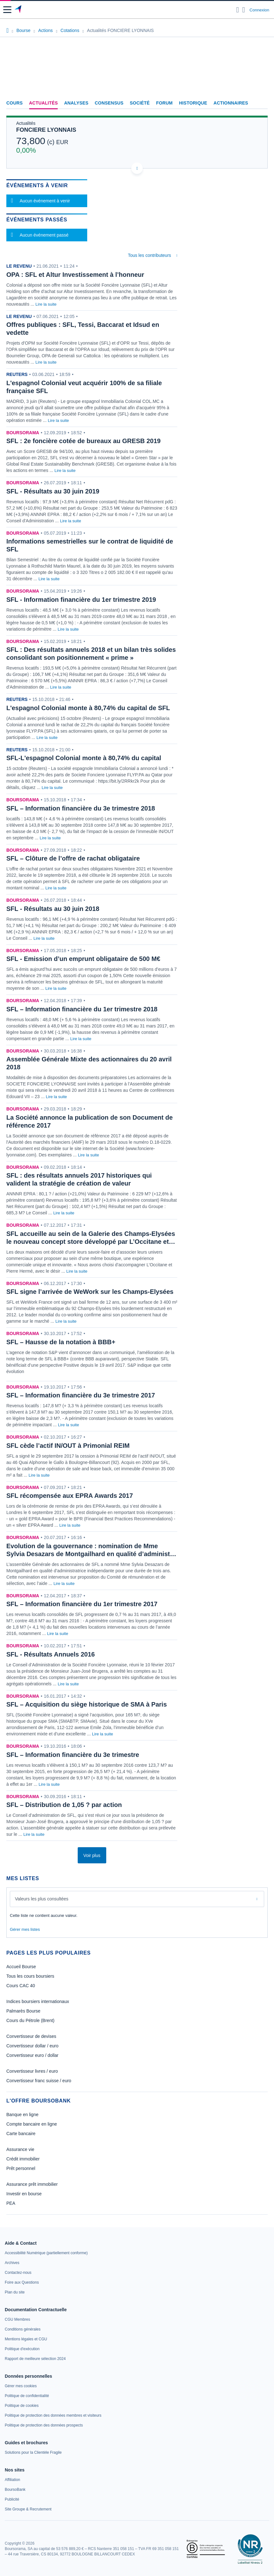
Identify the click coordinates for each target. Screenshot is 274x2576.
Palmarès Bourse (23, 2010)
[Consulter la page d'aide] (243, 10)
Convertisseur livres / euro (32, 2071)
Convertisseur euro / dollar (32, 2055)
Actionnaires (230, 102)
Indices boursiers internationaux (37, 2001)
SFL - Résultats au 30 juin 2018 (52, 908)
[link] (46, 2253)
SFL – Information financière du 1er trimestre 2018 (81, 1009)
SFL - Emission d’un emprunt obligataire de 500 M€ (83, 958)
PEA (10, 2203)
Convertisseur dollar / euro (32, 2045)
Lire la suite (46, 304)
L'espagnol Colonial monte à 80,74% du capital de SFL (88, 707)
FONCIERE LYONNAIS (46, 130)
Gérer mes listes (25, 1929)
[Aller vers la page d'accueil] (19, 10)
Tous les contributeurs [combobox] (149, 255)
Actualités (43, 102)
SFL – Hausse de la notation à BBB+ (60, 1342)
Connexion (259, 10)
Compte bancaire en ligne (31, 2124)
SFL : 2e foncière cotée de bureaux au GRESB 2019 (83, 440)
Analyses (76, 102)
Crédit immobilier (23, 2158)
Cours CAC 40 (20, 1985)
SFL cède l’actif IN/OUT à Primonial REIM (68, 1445)
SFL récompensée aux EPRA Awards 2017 (69, 1495)
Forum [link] (164, 102)
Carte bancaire (21, 2133)
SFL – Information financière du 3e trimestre (72, 1754)
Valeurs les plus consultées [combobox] (41, 1898)
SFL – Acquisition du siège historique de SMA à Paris (86, 1704)
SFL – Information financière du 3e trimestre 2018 (80, 808)
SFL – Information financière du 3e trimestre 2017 (80, 1395)
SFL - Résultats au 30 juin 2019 (52, 491)
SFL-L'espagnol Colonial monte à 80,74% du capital (83, 757)
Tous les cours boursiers (30, 1976)
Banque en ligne (22, 2114)
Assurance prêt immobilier (32, 2184)
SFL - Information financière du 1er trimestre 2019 (81, 599)
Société (140, 102)
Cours (14, 102)
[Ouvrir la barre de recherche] (237, 10)
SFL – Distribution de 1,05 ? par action (64, 1804)
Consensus (109, 102)
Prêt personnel (20, 2168)
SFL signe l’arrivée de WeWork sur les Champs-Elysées (89, 1291)
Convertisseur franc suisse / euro (38, 2080)
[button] (7, 10)
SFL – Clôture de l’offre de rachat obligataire (73, 858)
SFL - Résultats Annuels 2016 (50, 1654)
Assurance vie (20, 2149)
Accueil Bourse (21, 1966)
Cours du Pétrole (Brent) (30, 2020)
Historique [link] (193, 102)
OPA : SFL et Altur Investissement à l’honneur (75, 274)
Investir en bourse (24, 2193)
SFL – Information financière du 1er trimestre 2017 (81, 1603)
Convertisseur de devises (31, 2036)
